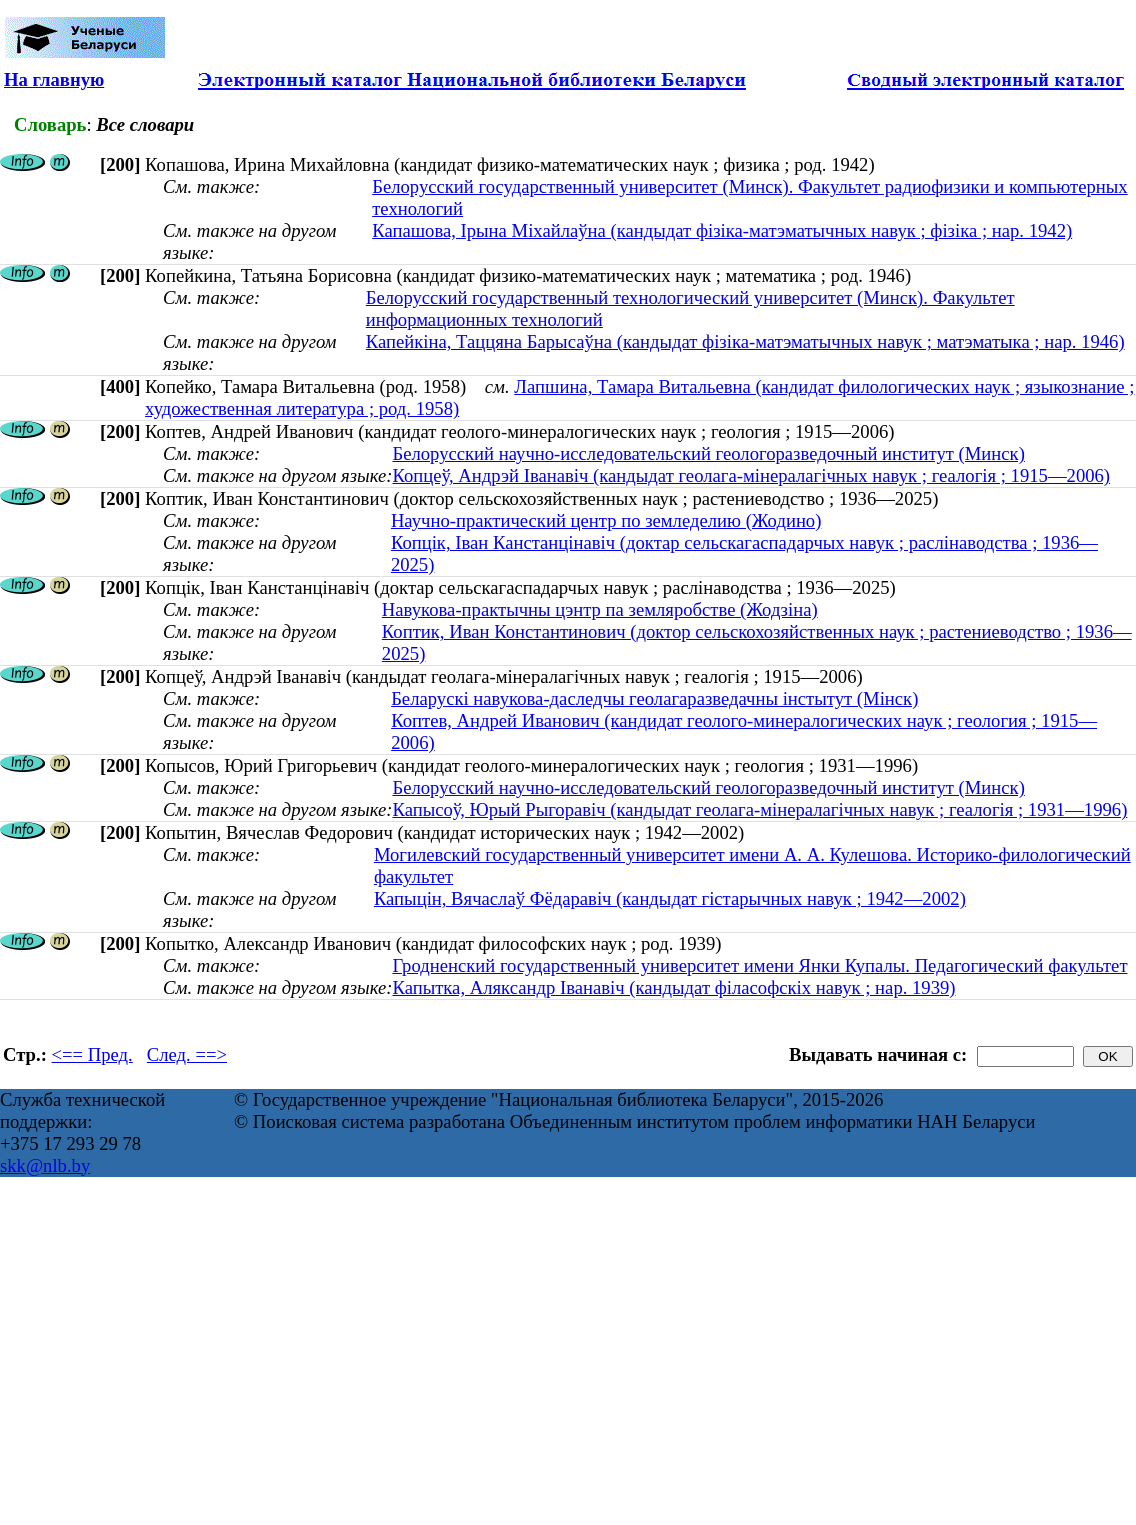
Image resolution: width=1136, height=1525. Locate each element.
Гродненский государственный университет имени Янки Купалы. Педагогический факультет (759, 965)
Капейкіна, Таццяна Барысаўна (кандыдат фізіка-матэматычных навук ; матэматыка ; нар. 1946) (745, 341)
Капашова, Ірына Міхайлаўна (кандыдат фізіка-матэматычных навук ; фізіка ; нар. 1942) (722, 230)
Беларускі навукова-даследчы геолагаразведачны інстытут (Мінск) (654, 698)
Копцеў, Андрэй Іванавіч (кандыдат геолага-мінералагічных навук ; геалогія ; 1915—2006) (751, 475)
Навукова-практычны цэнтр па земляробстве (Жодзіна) (600, 609)
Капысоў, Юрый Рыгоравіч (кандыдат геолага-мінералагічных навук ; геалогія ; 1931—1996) (759, 809)
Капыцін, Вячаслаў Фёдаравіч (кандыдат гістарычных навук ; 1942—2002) (670, 898)
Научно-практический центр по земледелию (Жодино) (606, 520)
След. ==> (187, 1054)
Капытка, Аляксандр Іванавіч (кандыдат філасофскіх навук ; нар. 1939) (673, 987)
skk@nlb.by (45, 1165)
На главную (54, 79)
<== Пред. (92, 1054)
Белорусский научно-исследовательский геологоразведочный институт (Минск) (708, 453)
